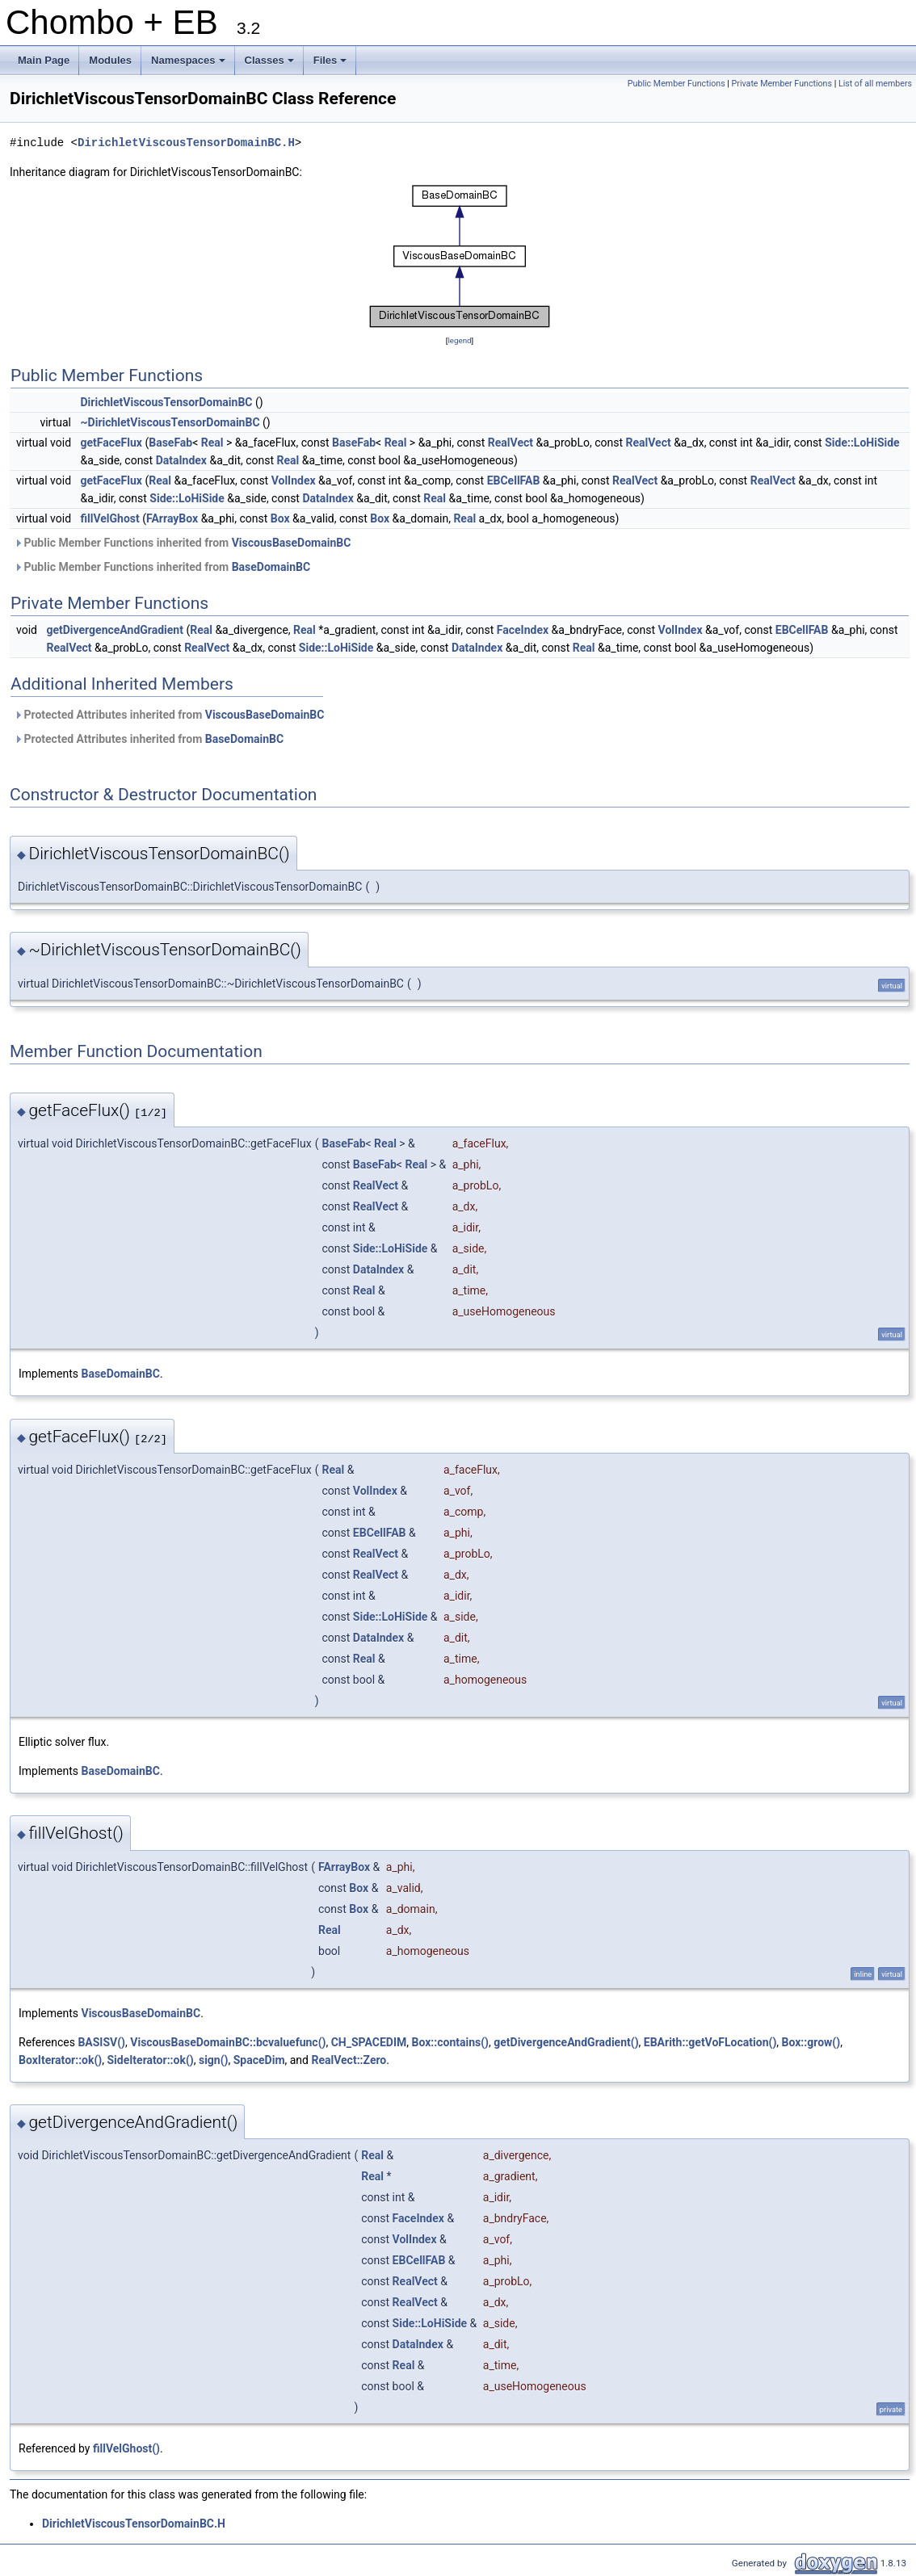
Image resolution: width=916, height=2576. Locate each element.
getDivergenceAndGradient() (566, 2042)
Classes (270, 64)
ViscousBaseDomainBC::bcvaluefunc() (228, 2042)
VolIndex (293, 480)
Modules (110, 60)
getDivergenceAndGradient (114, 629)
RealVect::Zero (348, 2060)
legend (459, 340)
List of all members (875, 83)
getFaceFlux (111, 442)
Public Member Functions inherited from (182, 542)
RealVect (510, 442)
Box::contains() (450, 2042)
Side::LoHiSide (862, 442)
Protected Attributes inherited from (169, 714)
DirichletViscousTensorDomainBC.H (186, 142)
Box (280, 518)
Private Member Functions (782, 83)
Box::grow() (811, 2042)
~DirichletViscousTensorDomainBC (170, 422)
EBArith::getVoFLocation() (710, 2042)
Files (331, 64)
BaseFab (170, 442)
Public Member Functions (676, 83)
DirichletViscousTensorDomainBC (167, 402)
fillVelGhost (110, 518)
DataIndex (181, 460)
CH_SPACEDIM (369, 2042)
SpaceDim (259, 2060)
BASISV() (101, 2042)
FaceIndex (522, 629)
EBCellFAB (513, 480)
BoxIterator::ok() (60, 2060)
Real (212, 442)
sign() (214, 2060)
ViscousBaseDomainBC (291, 542)
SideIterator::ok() (150, 2060)
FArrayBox (172, 518)
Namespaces (189, 64)
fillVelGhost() (126, 2448)
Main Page (43, 60)
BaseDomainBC (271, 566)
